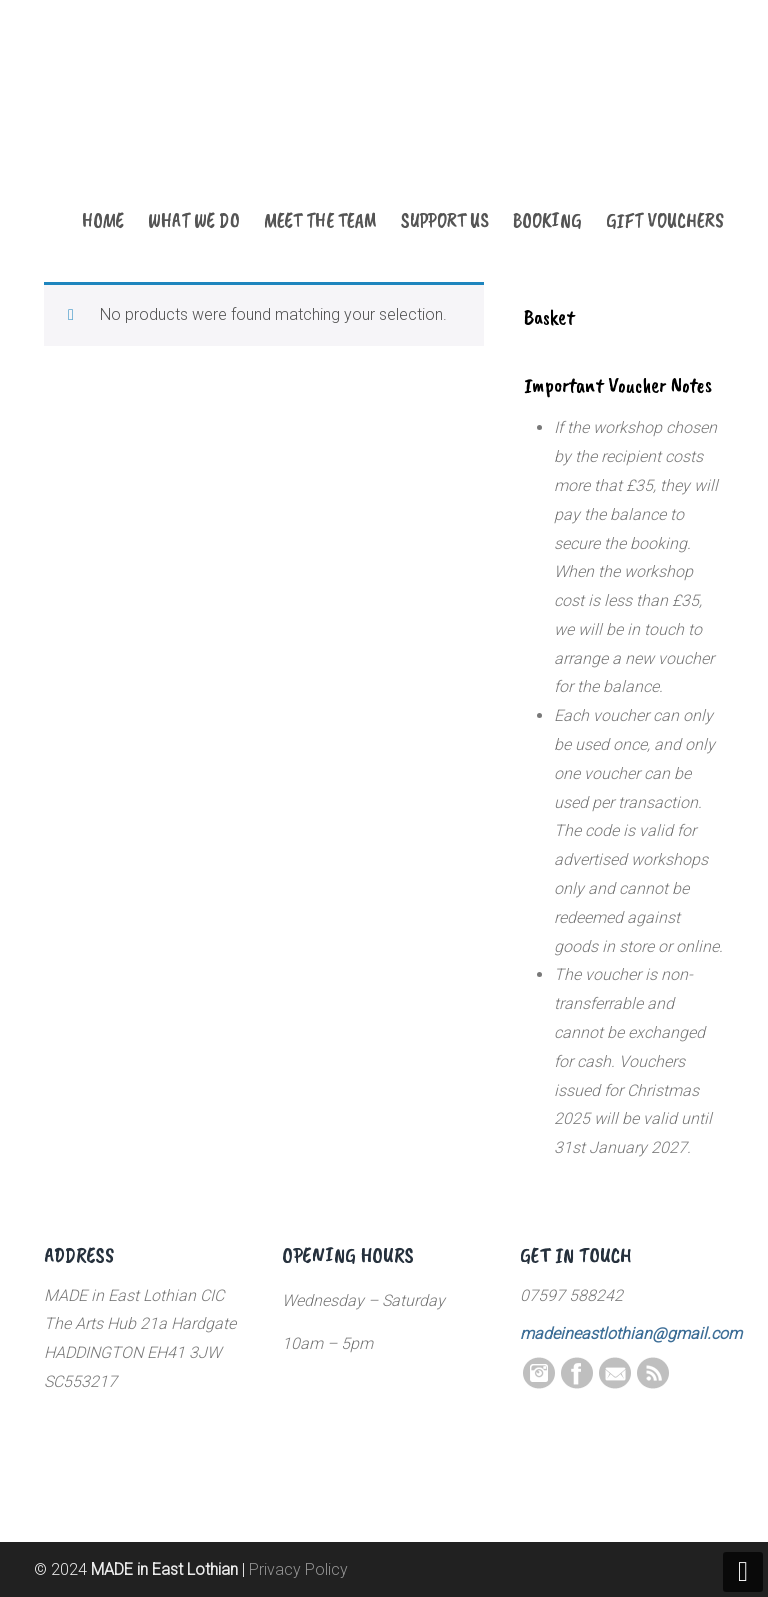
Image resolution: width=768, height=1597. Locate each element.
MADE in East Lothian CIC (144, 122)
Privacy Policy (298, 1569)
